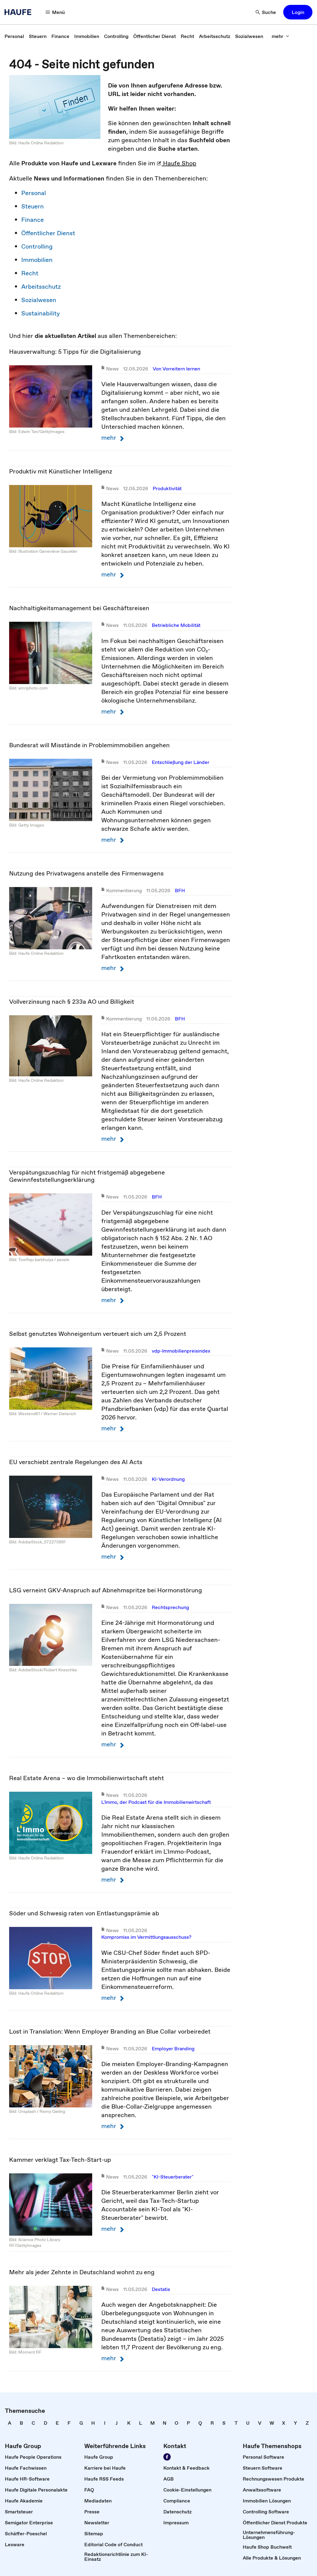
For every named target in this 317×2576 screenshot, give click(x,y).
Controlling (37, 246)
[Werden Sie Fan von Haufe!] (167, 2457)
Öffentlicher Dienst (48, 233)
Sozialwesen (38, 300)
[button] (297, 12)
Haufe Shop (176, 163)
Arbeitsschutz (41, 286)
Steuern (32, 206)
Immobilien (37, 260)
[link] (14, 36)
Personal (33, 193)
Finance (32, 219)
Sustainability (40, 313)
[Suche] (266, 12)
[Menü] (55, 12)
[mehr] (280, 36)
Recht (29, 273)
